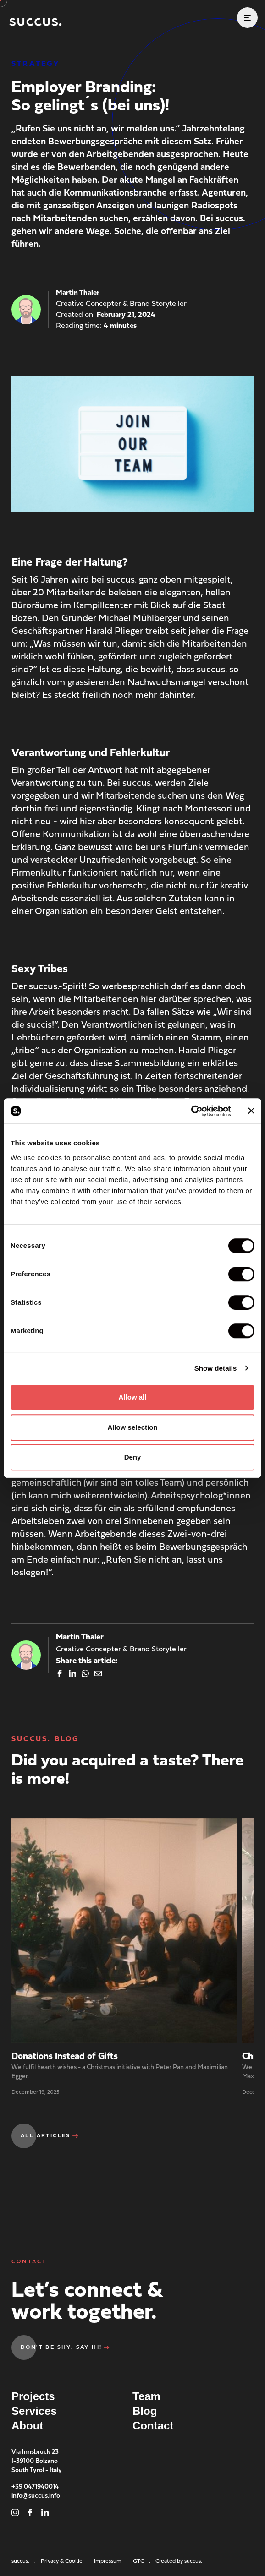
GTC (142, 2561)
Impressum (111, 2561)
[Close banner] (251, 1111)
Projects (33, 2396)
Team (146, 2396)
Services (34, 2411)
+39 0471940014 (35, 2486)
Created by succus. (178, 2561)
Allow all (133, 1397)
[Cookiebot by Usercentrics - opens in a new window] (191, 1111)
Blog (144, 2411)
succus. (24, 2561)
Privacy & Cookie (65, 2561)
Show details (215, 1368)
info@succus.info (35, 2496)
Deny (132, 1457)
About (27, 2425)
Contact (152, 2425)
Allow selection (132, 1427)
